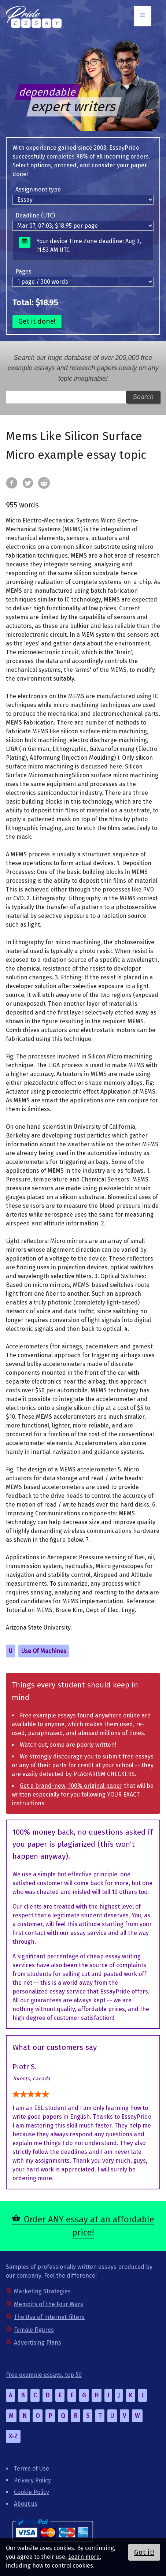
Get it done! (37, 321)
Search (143, 397)
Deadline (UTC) (35, 215)
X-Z (13, 2436)
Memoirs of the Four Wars (48, 2304)
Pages (23, 271)
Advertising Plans (37, 2342)
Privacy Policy (32, 2480)
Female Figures (34, 2329)
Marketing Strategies (42, 2291)
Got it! (144, 2552)
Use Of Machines (43, 1651)
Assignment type (38, 189)
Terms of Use (31, 2468)
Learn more (84, 2556)
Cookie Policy (31, 2491)
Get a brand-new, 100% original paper (71, 1785)
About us (25, 2503)
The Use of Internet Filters (49, 2316)
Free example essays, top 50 (44, 2374)
